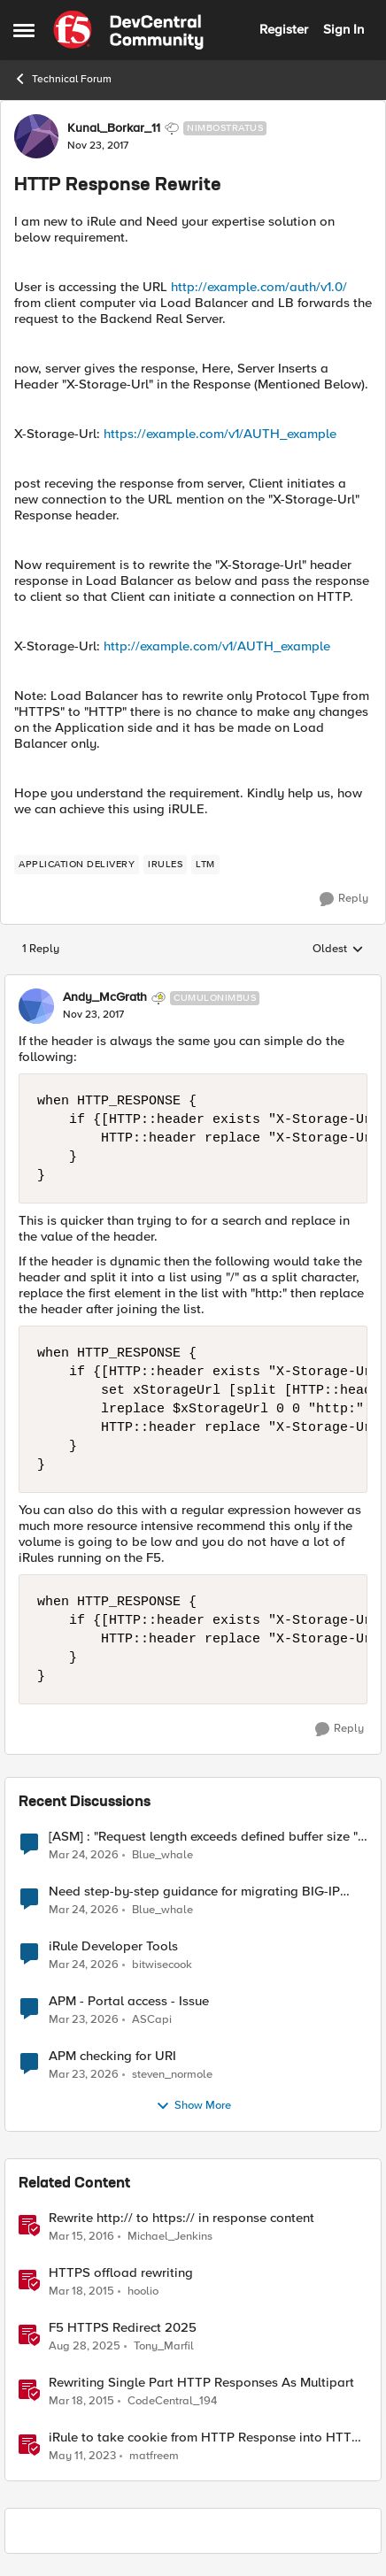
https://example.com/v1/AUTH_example (220, 434)
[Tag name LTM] (205, 864)
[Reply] (344, 899)
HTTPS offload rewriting (121, 2272)
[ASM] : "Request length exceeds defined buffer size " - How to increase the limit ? (207, 1836)
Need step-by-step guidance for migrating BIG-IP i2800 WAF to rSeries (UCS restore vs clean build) (195, 1891)
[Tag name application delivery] (76, 864)
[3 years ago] (82, 2456)
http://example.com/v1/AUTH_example (217, 646)
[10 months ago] (84, 2346)
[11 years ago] (81, 2291)
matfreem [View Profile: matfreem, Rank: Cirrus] (154, 2456)
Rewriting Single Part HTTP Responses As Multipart (201, 2382)
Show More (193, 2106)
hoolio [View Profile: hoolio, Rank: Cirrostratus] (142, 2290)
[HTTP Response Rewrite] (93, 1015)
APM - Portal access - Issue (129, 2001)
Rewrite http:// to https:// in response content (181, 2218)
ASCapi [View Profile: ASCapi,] (152, 2019)
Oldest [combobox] (338, 949)
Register (283, 29)
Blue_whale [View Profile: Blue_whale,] (162, 1854)
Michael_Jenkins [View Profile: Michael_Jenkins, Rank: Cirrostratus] (169, 2235)
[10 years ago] (81, 2236)
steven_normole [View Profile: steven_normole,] (172, 2073)
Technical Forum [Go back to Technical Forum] (62, 79)
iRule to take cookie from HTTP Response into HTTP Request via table (204, 2437)
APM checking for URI (112, 2056)
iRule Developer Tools (113, 1946)
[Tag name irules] (165, 864)
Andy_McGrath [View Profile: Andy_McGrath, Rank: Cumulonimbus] (105, 997)
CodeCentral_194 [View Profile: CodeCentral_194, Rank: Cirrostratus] (172, 2400)
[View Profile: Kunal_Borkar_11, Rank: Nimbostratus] (36, 136)
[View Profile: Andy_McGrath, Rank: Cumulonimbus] (36, 1006)
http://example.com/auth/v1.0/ (259, 287)
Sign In (343, 29)
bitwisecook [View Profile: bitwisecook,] (162, 1964)
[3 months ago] (84, 1855)
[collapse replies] (193, 983)
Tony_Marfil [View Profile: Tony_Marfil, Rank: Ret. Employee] (164, 2345)
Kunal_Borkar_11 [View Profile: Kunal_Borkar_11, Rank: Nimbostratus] (113, 128)
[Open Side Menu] (23, 30)
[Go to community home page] (128, 30)
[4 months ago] (84, 2019)
